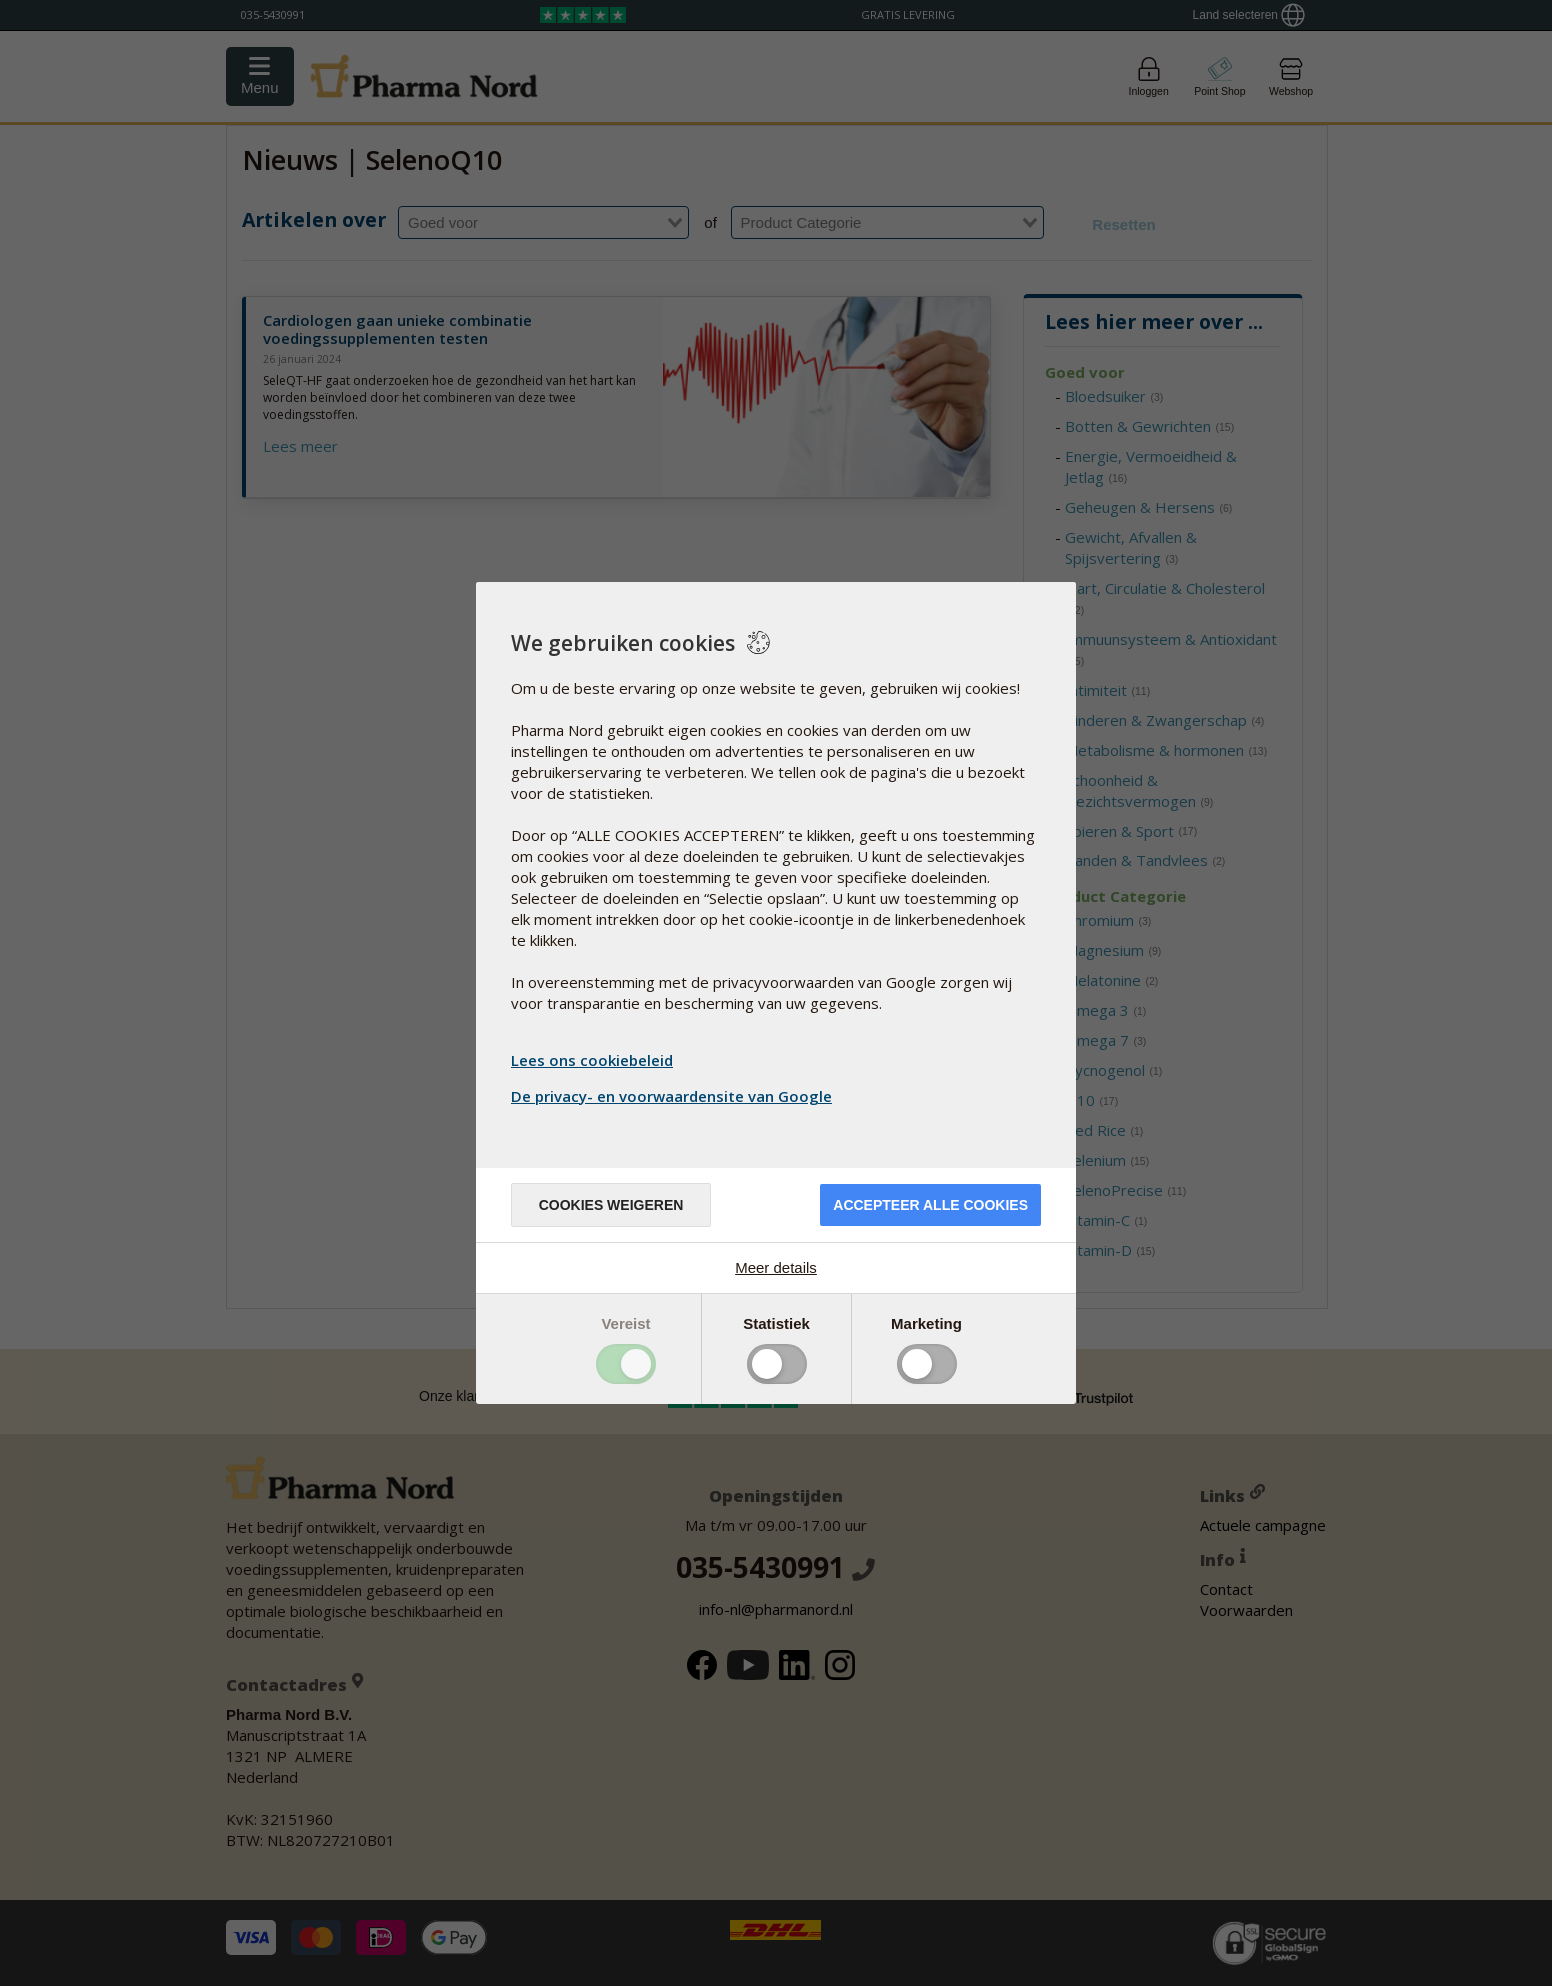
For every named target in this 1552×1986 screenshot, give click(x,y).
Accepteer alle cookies (930, 1205)
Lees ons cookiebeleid (592, 1060)
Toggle (626, 1364)
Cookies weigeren (611, 1205)
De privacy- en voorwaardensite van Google (674, 1096)
